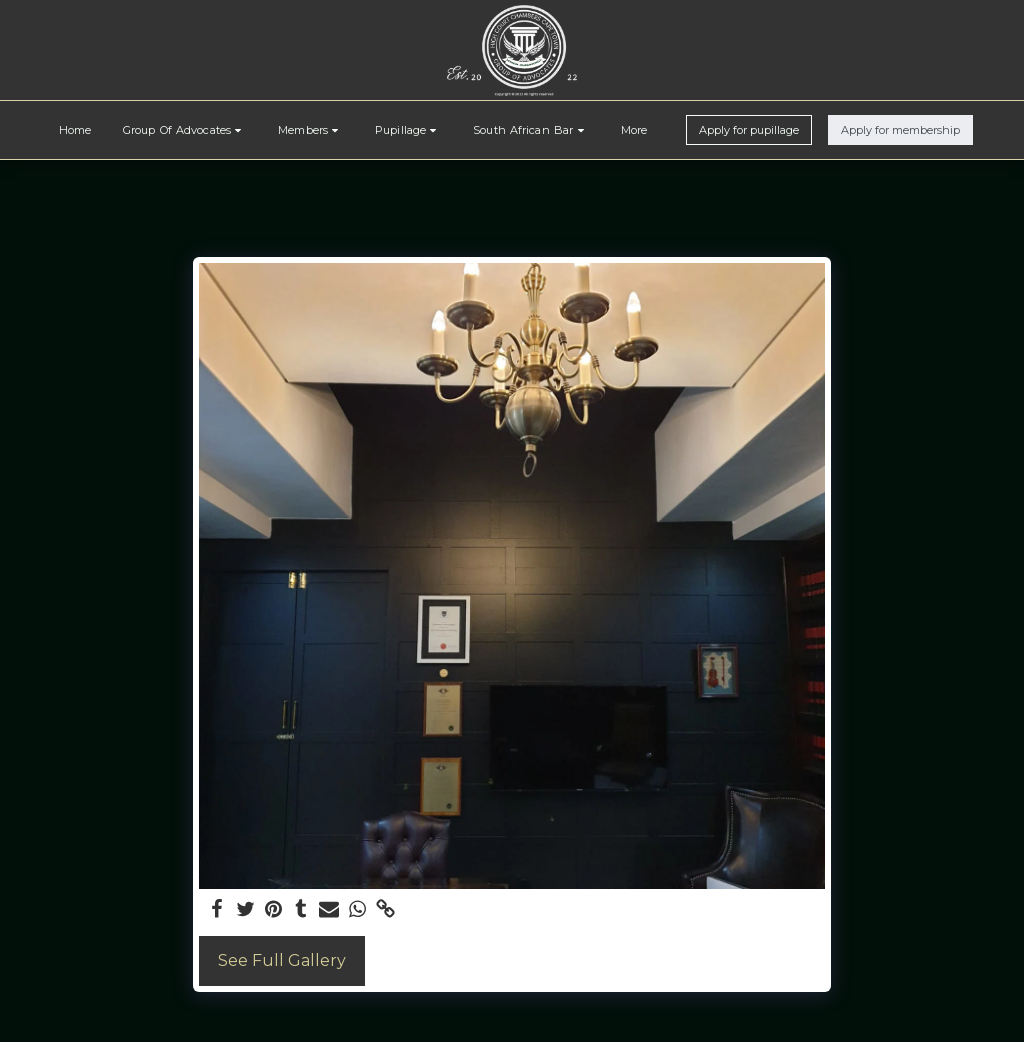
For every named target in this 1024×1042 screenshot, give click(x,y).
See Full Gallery (282, 960)
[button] (184, 130)
